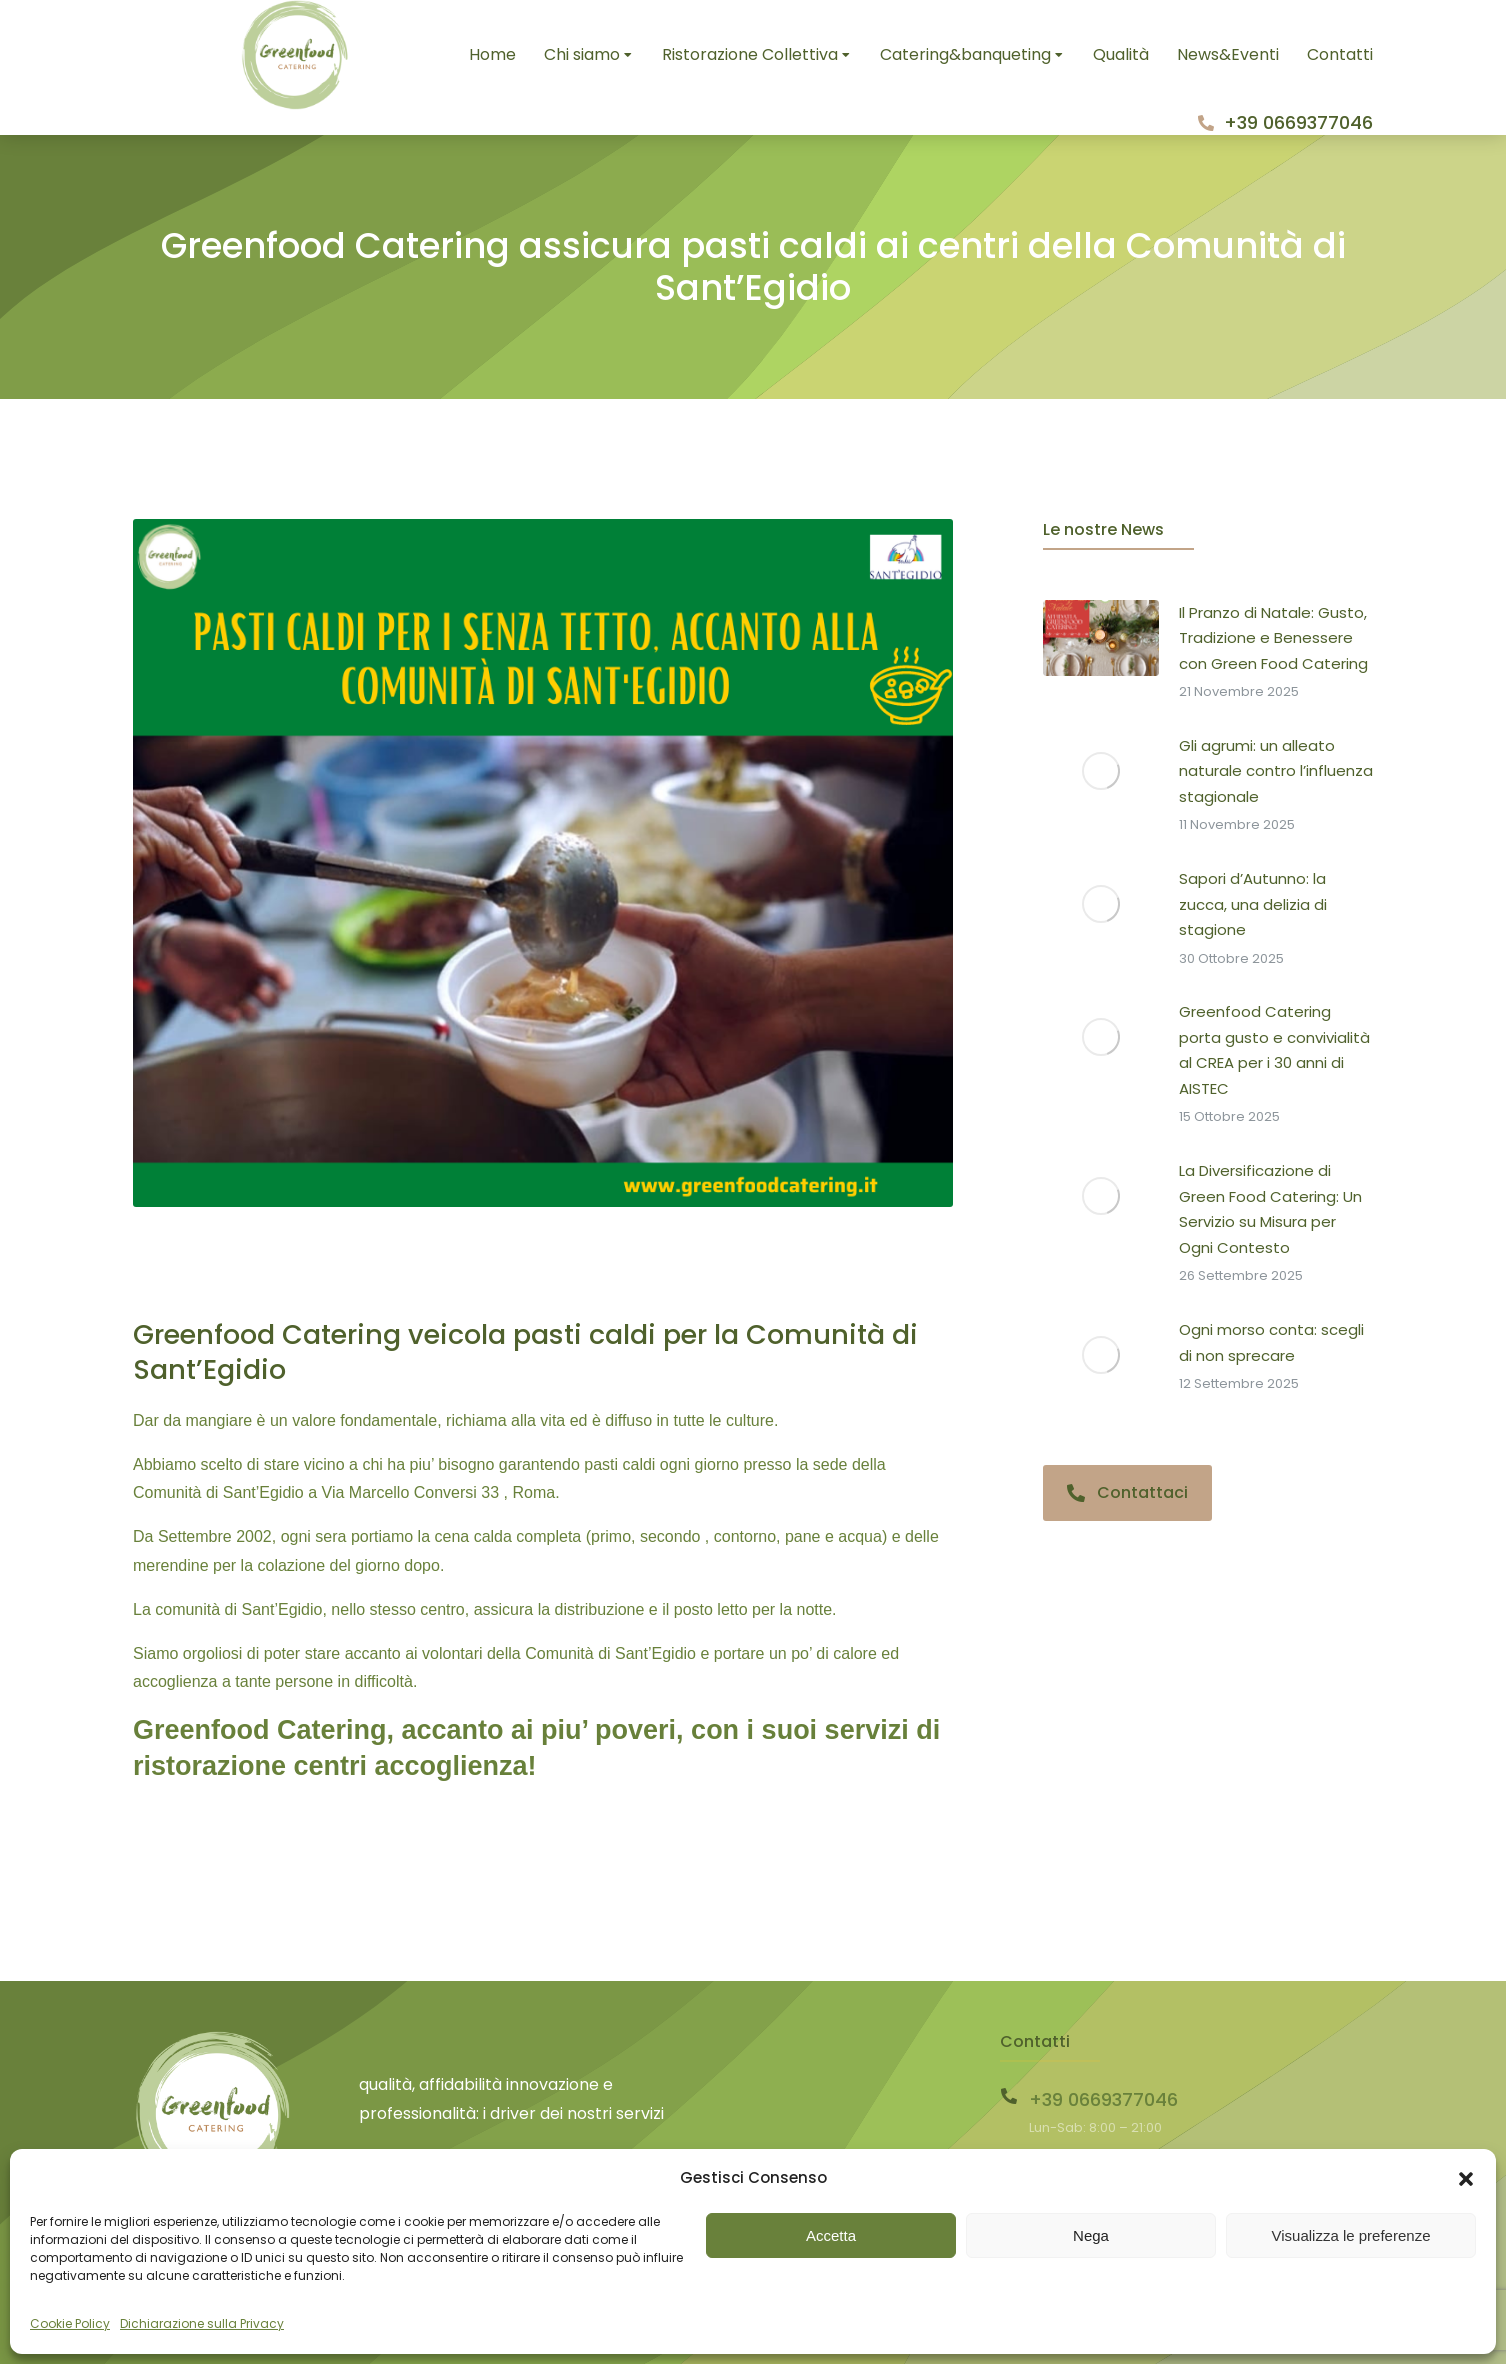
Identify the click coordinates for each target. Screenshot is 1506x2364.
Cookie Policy (70, 2323)
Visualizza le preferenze (1351, 2235)
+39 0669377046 (1298, 122)
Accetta (831, 2235)
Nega (1091, 2235)
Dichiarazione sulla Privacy (202, 2323)
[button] (1466, 2179)
